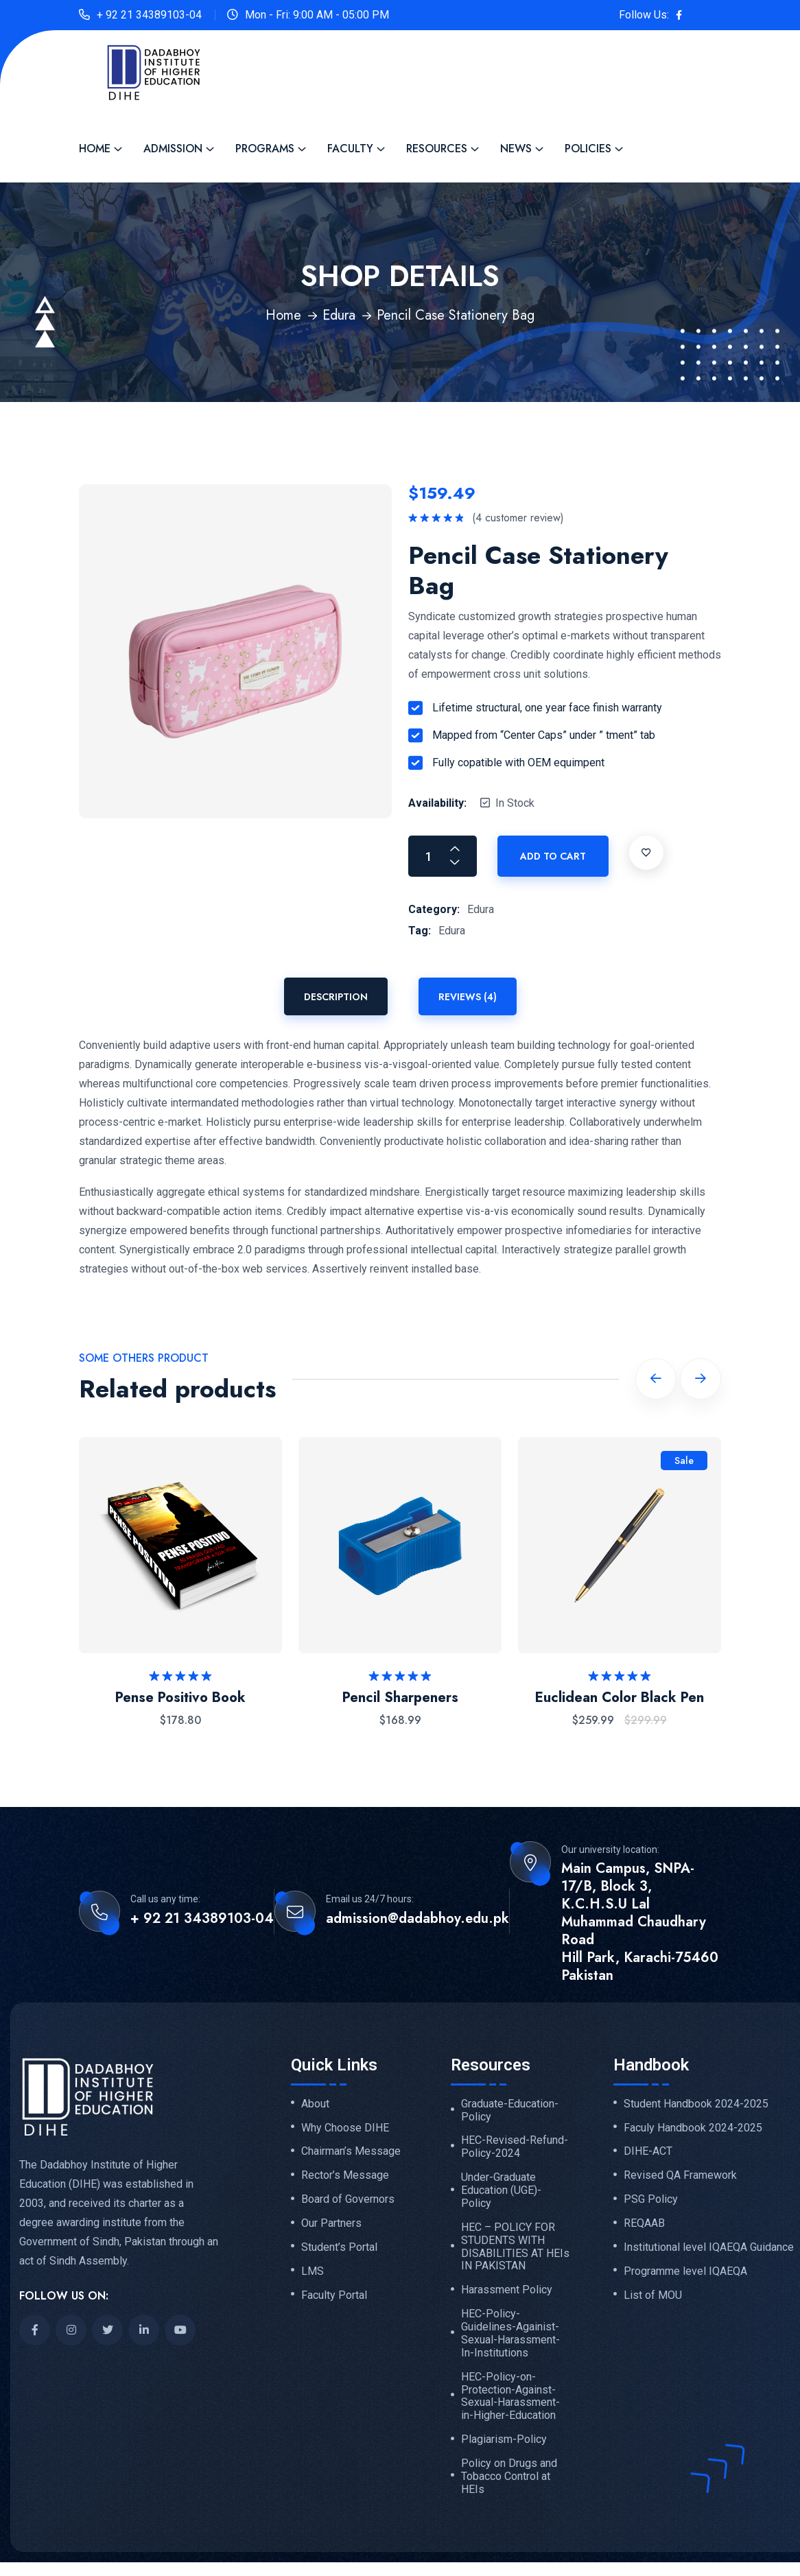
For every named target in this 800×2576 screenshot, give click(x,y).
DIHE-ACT (648, 2151)
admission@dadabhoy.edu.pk (417, 1919)
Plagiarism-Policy (504, 2439)
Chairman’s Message (351, 2151)
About (315, 2104)
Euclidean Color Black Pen (619, 1698)
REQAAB (644, 2223)
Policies (588, 148)
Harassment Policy (506, 2290)
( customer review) (518, 518)
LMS (312, 2271)
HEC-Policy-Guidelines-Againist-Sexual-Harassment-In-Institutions (510, 2333)
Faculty (350, 148)
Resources (436, 148)
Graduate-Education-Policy (509, 2110)
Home (94, 148)
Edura (338, 315)
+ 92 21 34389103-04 (149, 14)
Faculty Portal (334, 2295)
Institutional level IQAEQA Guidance (709, 2247)
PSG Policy (651, 2199)
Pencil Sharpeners (400, 1698)
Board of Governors (348, 2199)
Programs (264, 148)
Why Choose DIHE (345, 2128)
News (516, 148)
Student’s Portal (339, 2247)
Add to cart (553, 856)
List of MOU (653, 2295)
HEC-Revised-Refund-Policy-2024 (514, 2147)
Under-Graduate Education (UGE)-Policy (501, 2190)
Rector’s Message (345, 2175)
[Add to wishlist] (646, 853)
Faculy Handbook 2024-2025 (693, 2128)
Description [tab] (336, 997)
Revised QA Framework (680, 2175)
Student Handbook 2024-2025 (696, 2104)
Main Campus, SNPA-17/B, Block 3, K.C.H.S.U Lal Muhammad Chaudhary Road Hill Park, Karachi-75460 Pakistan (639, 1922)
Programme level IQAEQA (685, 2271)
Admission (172, 148)
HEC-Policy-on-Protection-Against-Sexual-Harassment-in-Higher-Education (510, 2396)
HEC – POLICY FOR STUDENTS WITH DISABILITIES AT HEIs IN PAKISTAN (515, 2247)
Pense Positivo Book (180, 1698)
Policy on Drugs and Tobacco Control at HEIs (509, 2476)
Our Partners (331, 2223)
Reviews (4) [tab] (467, 997)
